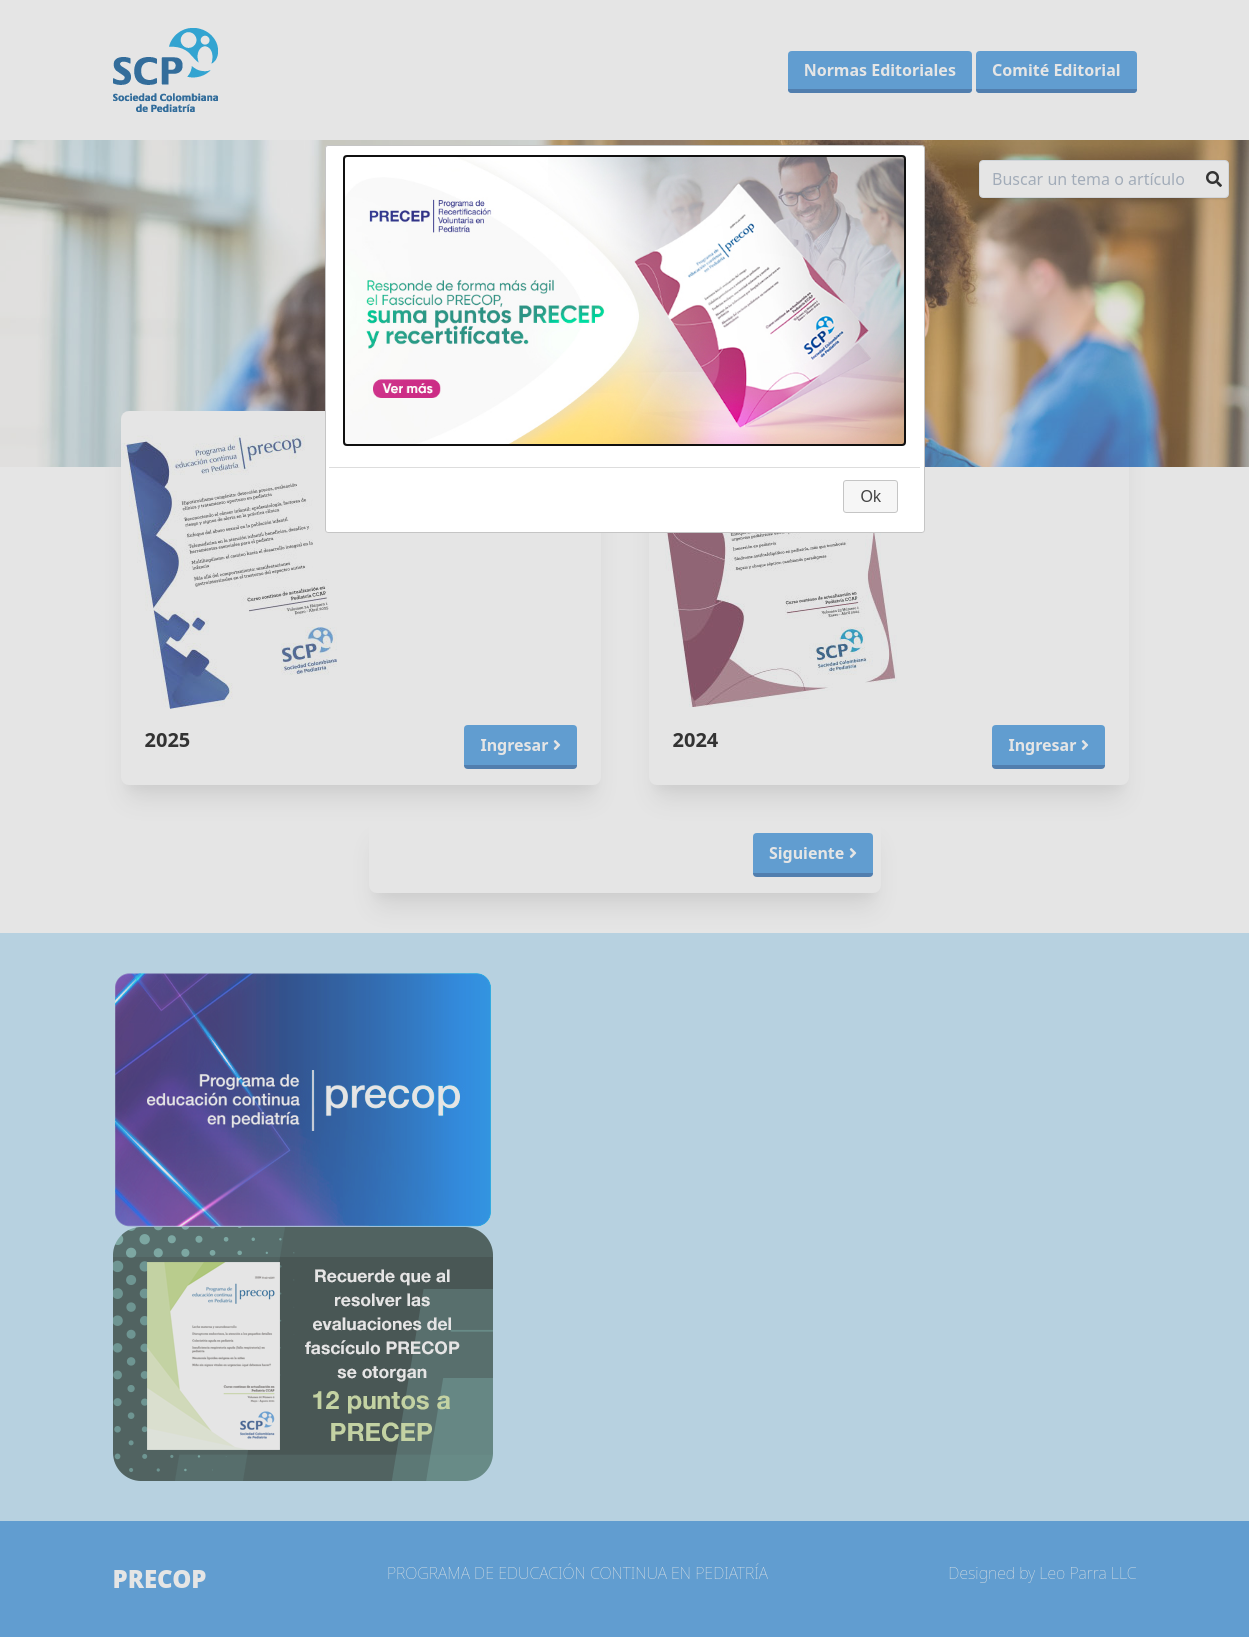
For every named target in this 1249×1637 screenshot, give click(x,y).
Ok (870, 496)
